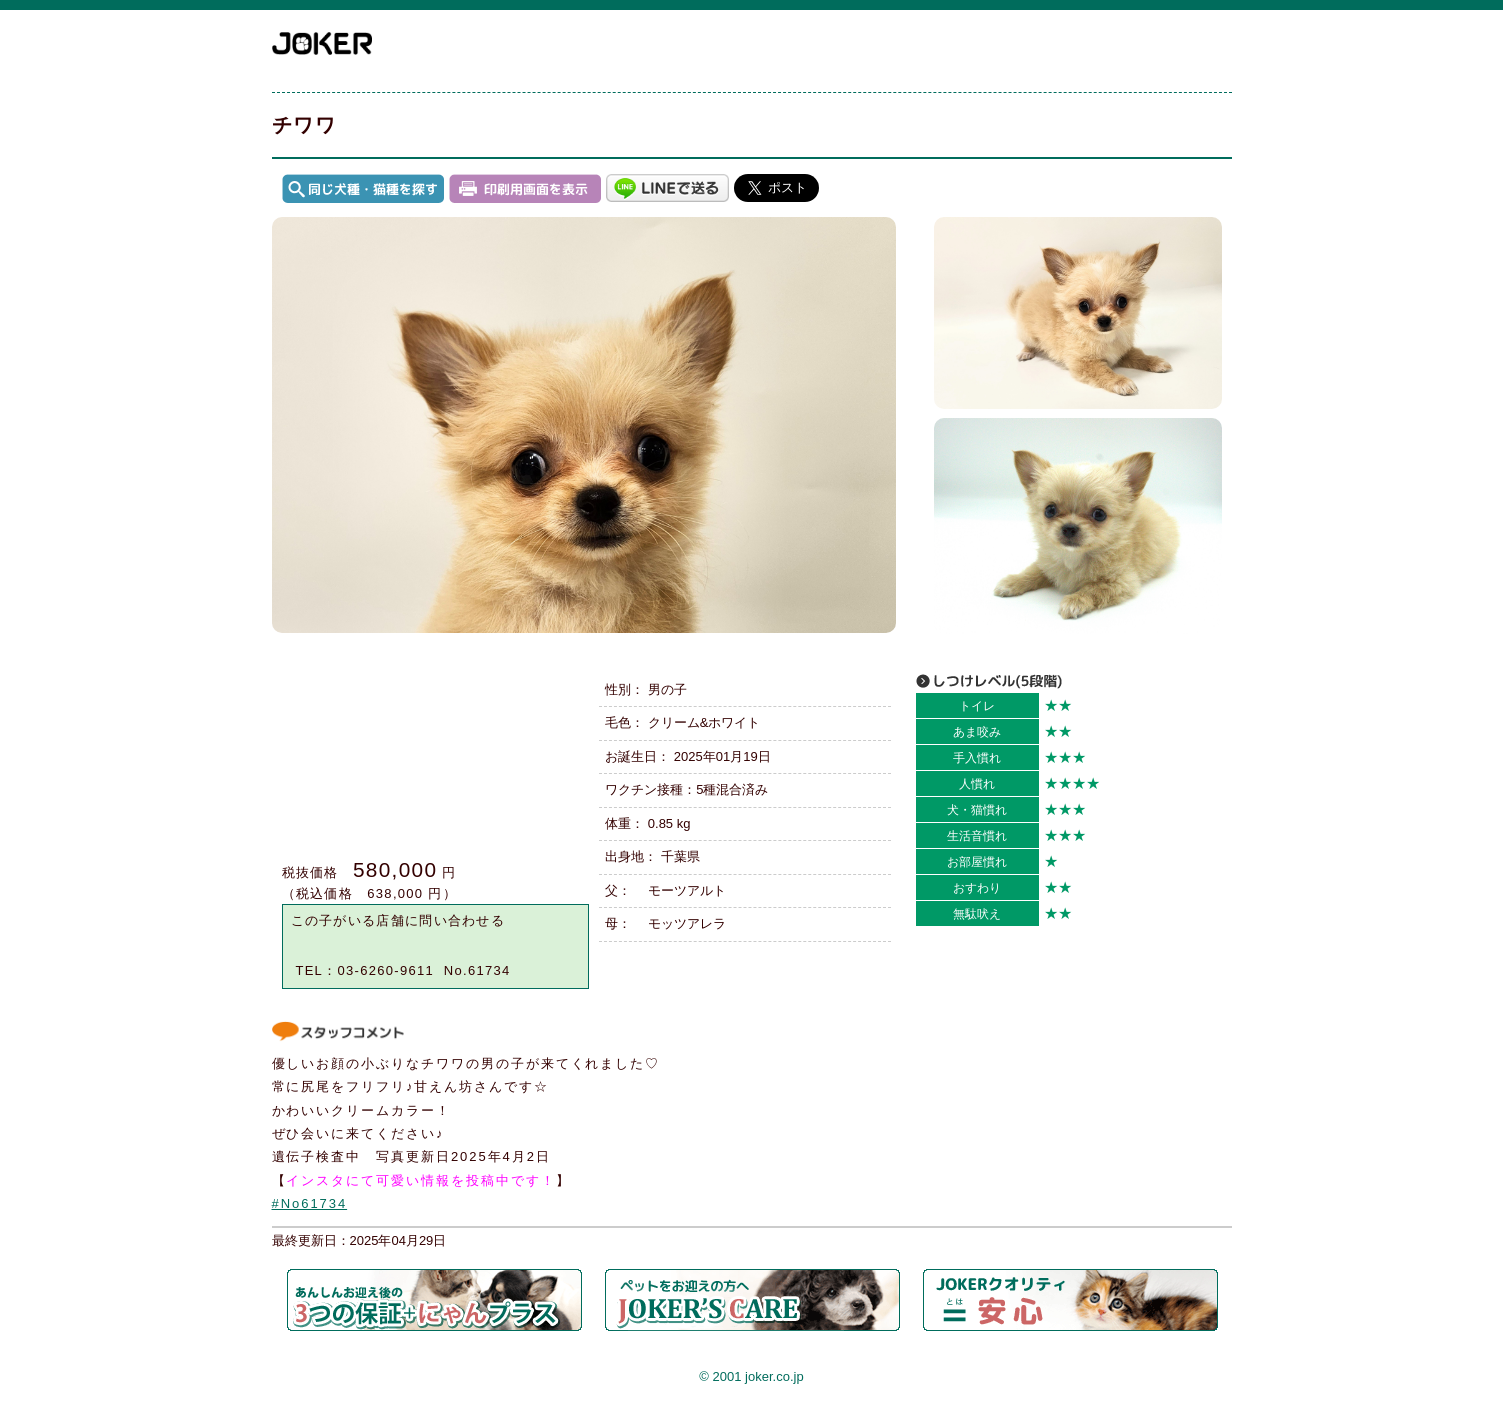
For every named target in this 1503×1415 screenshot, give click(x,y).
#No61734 (310, 1203)
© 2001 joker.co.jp (751, 1376)
